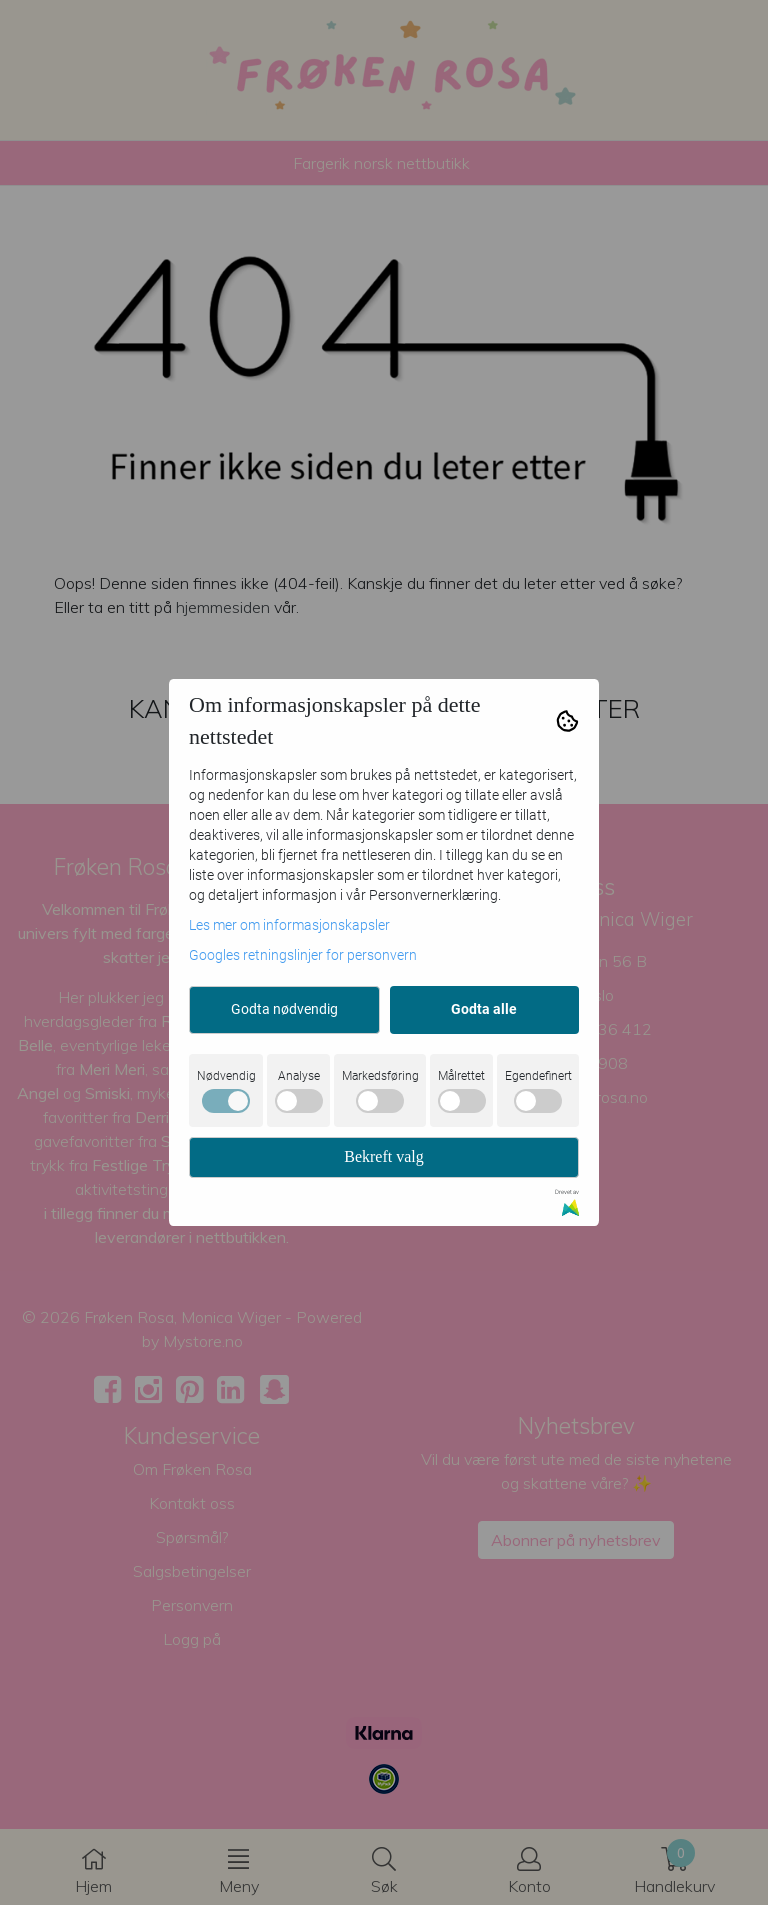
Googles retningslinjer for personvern (303, 955)
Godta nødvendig (284, 1009)
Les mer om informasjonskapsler (289, 925)
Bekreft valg (384, 1156)
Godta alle (484, 1009)
